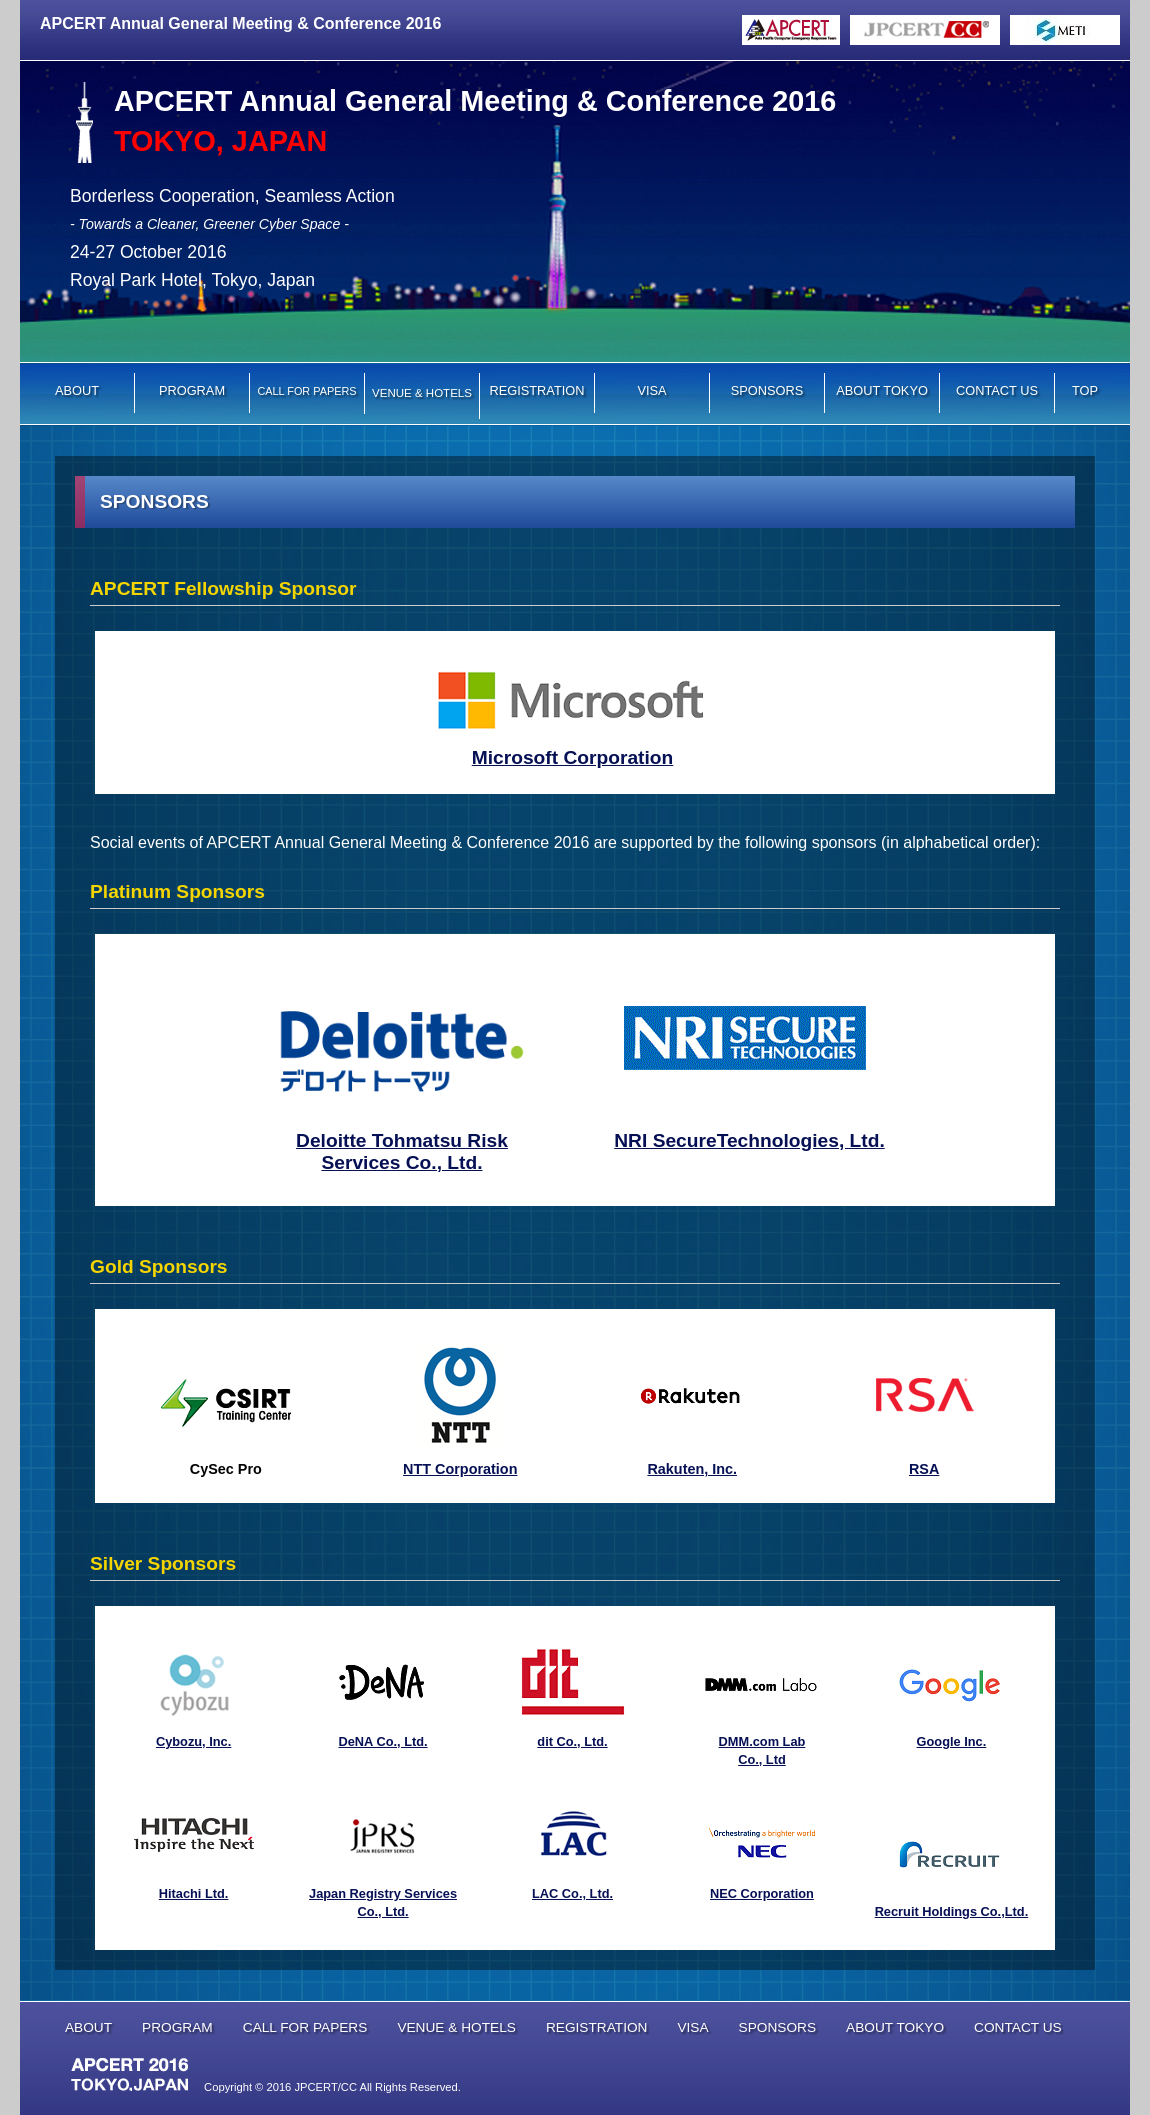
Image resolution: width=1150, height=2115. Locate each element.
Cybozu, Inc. (193, 1741)
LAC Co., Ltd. (572, 1893)
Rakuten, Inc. (692, 1469)
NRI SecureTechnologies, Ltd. (749, 1140)
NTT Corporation (460, 1469)
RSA (924, 1469)
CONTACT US (997, 390)
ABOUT (77, 390)
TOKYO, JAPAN (220, 141)
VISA (651, 390)
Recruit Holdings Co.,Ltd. (952, 1911)
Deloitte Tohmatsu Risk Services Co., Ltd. (402, 1151)
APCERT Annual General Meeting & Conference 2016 (240, 23)
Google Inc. (952, 1741)
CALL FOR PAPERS (305, 2027)
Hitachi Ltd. (194, 1893)
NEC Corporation (762, 1893)
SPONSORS (767, 390)
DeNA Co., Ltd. (382, 1741)
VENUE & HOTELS (456, 2027)
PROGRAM (192, 390)
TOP (1085, 390)
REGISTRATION (536, 390)
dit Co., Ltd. (572, 1741)
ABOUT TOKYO (882, 390)
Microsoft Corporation (572, 757)
